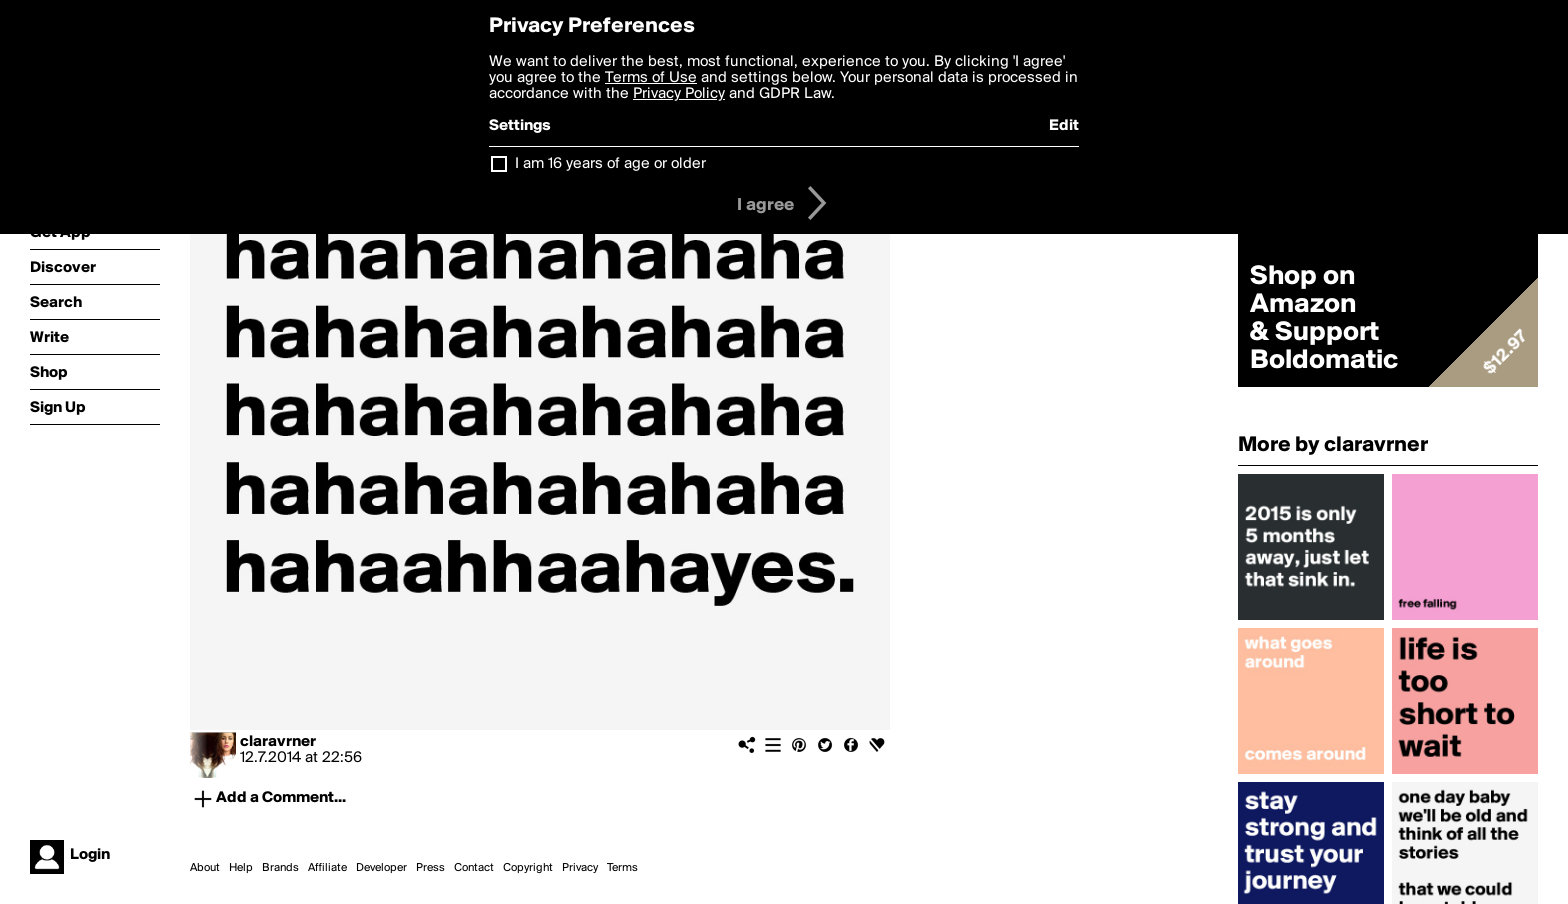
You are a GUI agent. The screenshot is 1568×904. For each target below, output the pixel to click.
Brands (280, 868)
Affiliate (327, 868)
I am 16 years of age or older (610, 164)
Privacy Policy (679, 94)
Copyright (528, 868)
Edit (1064, 126)
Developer (381, 868)
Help (241, 868)
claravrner (278, 742)
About (205, 868)
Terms (622, 868)
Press (430, 868)
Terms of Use (651, 78)
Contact (474, 868)
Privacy (580, 868)
